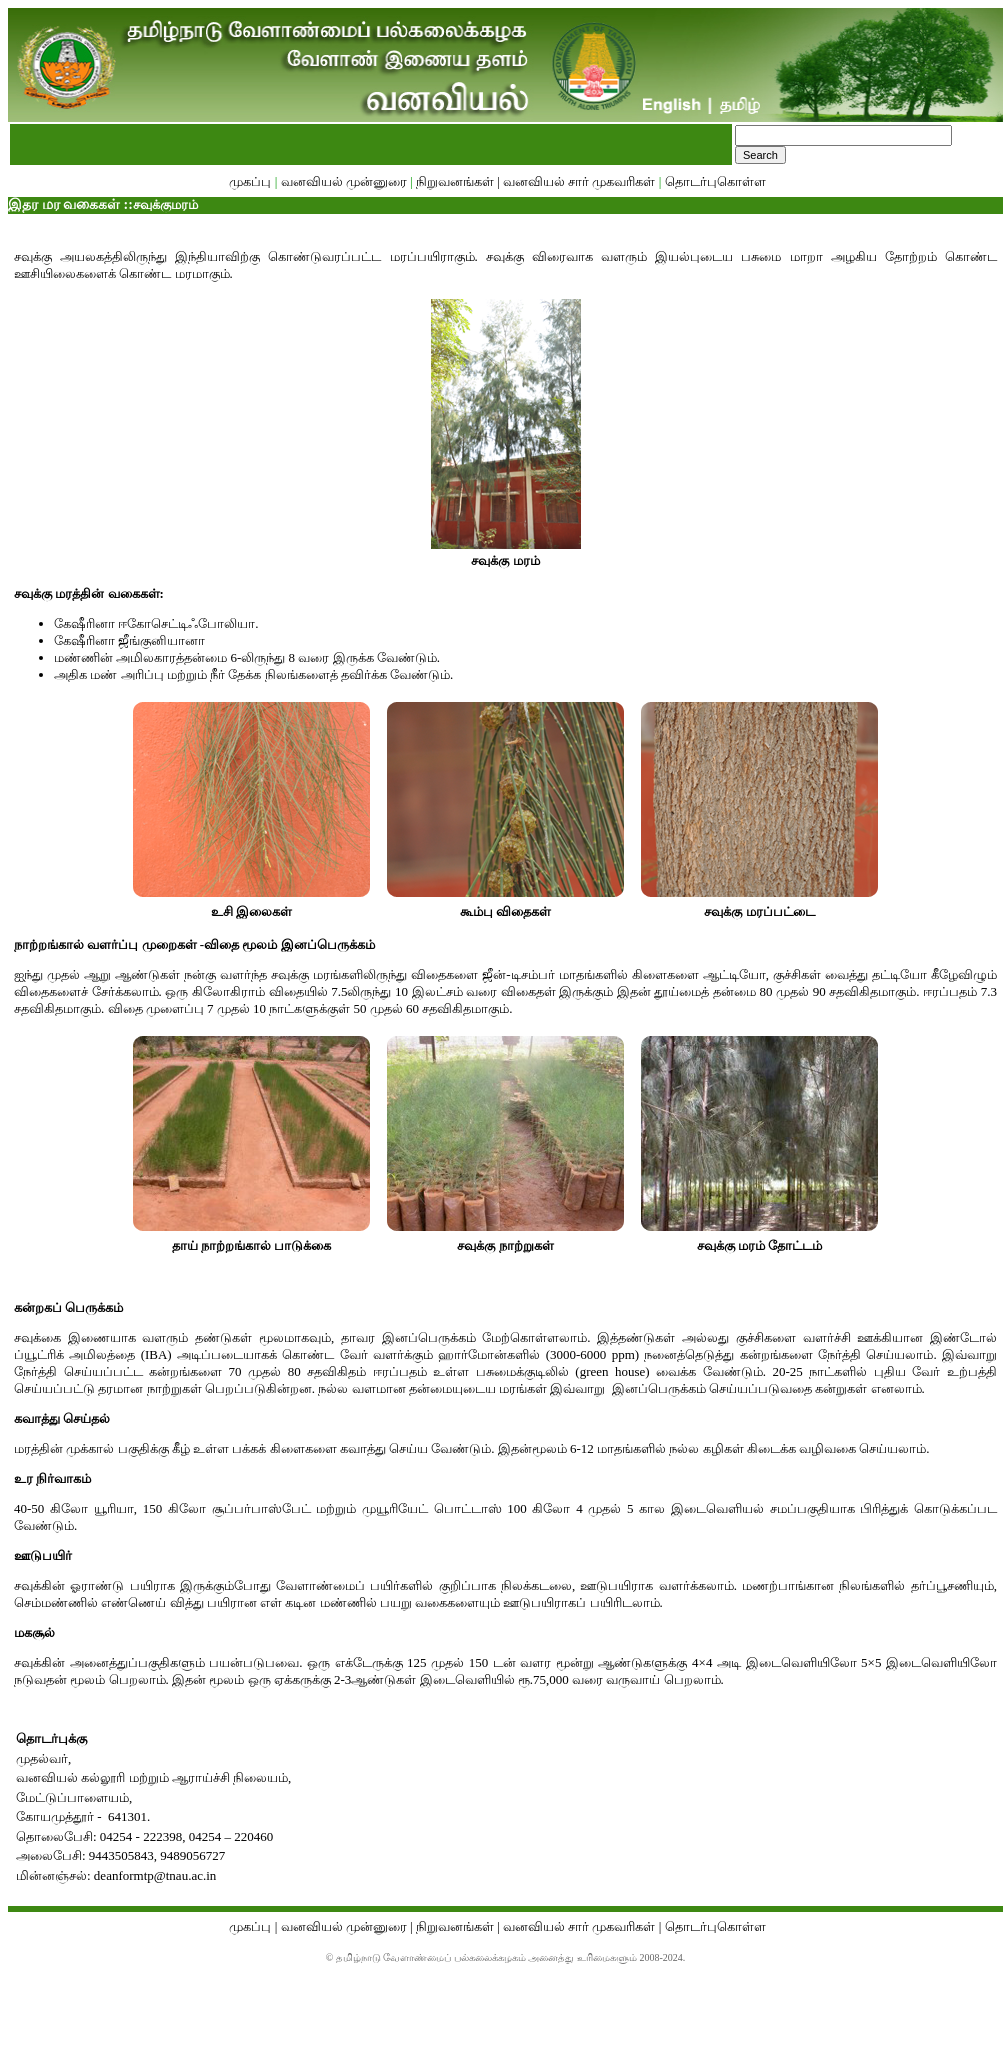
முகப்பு (251, 181)
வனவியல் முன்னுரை (344, 181)
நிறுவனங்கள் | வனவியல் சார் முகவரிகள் (536, 181)
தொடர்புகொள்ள (715, 181)
